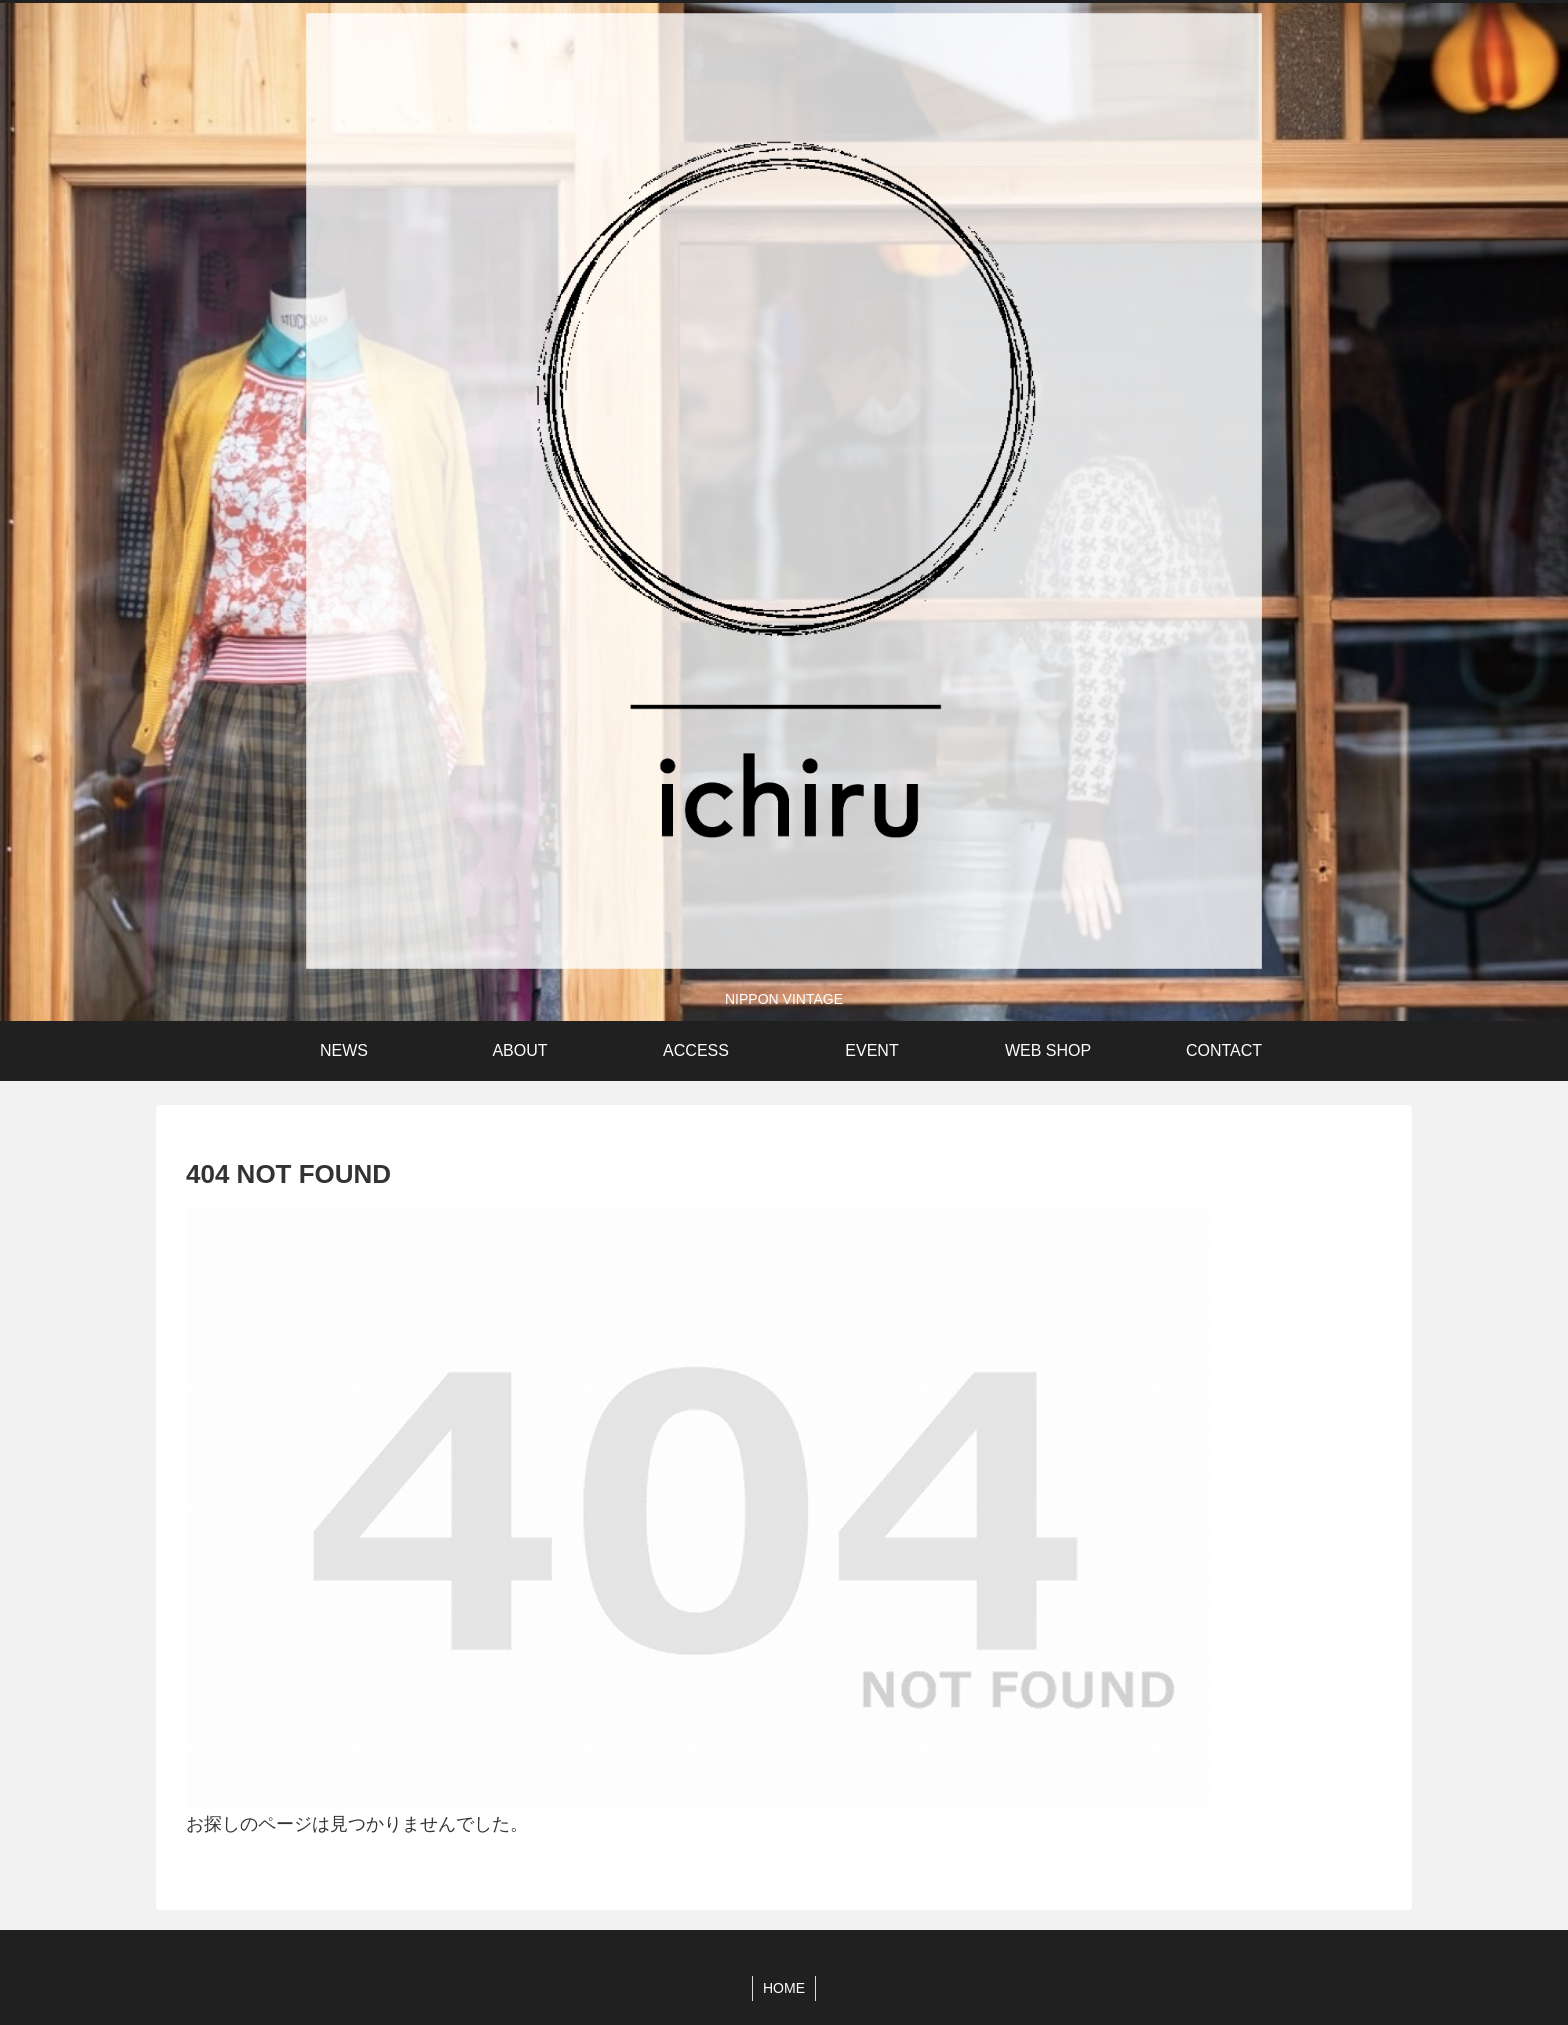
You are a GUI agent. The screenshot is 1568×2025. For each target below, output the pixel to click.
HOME (784, 1988)
